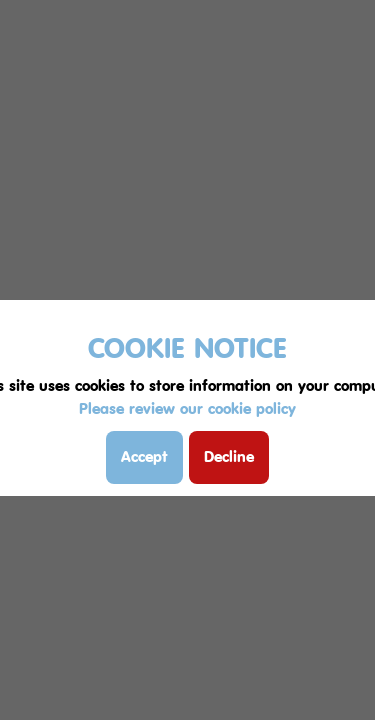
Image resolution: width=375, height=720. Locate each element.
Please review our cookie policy (187, 408)
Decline (229, 456)
